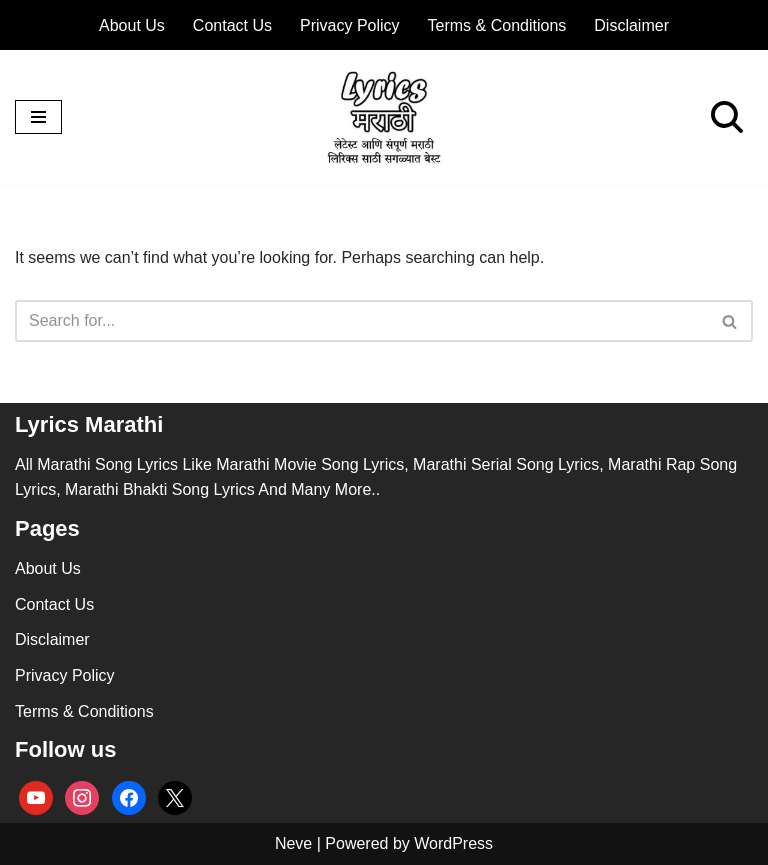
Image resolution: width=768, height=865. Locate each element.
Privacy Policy (350, 25)
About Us (132, 25)
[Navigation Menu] (38, 117)
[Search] (727, 117)
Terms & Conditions (497, 25)
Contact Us (232, 25)
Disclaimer (631, 25)
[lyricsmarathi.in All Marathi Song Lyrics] (384, 117)
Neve (293, 843)
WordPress (453, 843)
